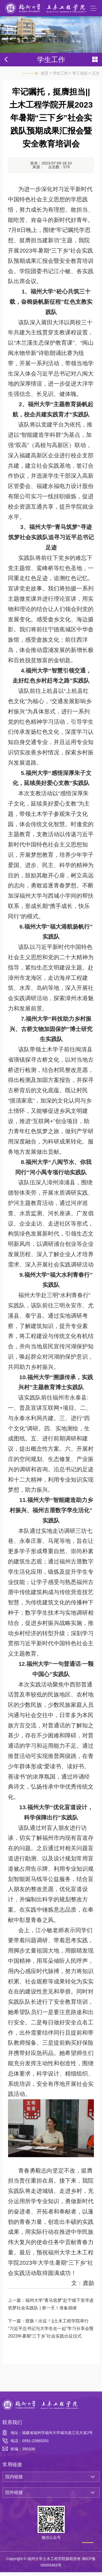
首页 (44, 77)
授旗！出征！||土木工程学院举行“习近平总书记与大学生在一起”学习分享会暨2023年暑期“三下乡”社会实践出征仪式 (51, 2332)
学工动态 (80, 77)
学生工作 (60, 77)
